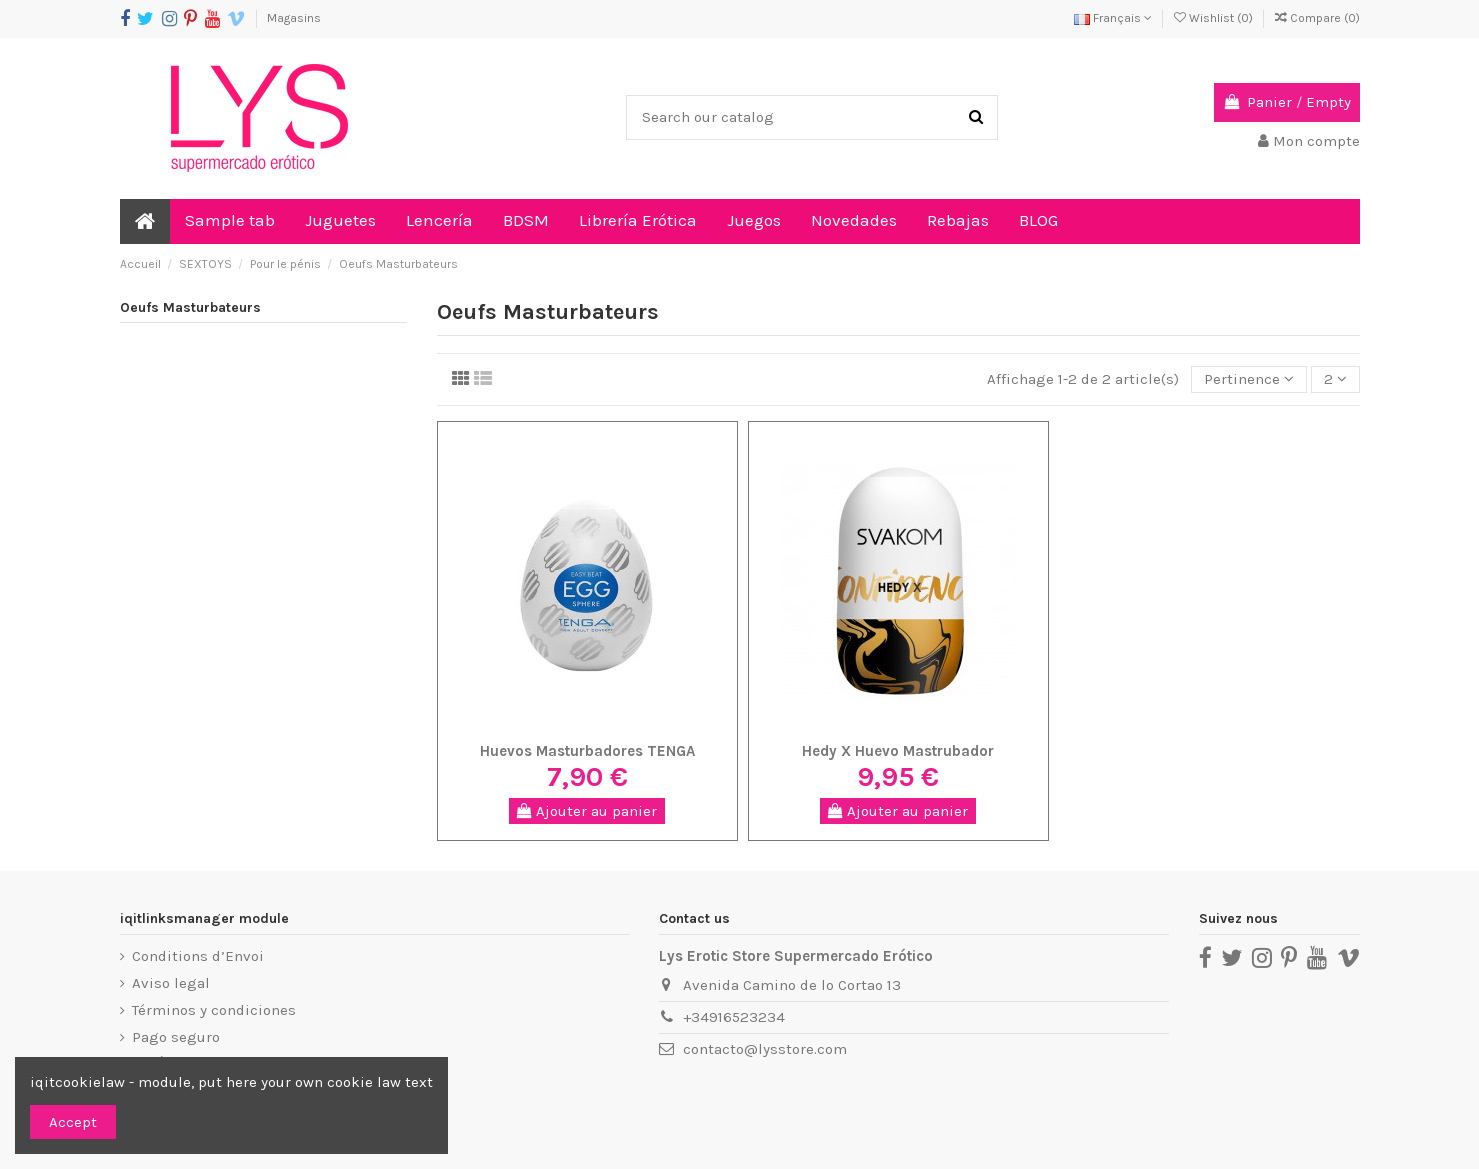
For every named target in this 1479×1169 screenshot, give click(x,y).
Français (1113, 18)
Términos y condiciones (214, 1010)
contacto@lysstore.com (765, 1049)
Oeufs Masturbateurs (190, 307)
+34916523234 (734, 1017)
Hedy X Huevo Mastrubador (898, 751)
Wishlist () (1215, 18)
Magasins (294, 18)
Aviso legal (171, 983)
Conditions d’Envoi (198, 956)
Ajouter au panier (587, 811)
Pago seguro (176, 1037)
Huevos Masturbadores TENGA (587, 751)
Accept (73, 1122)
